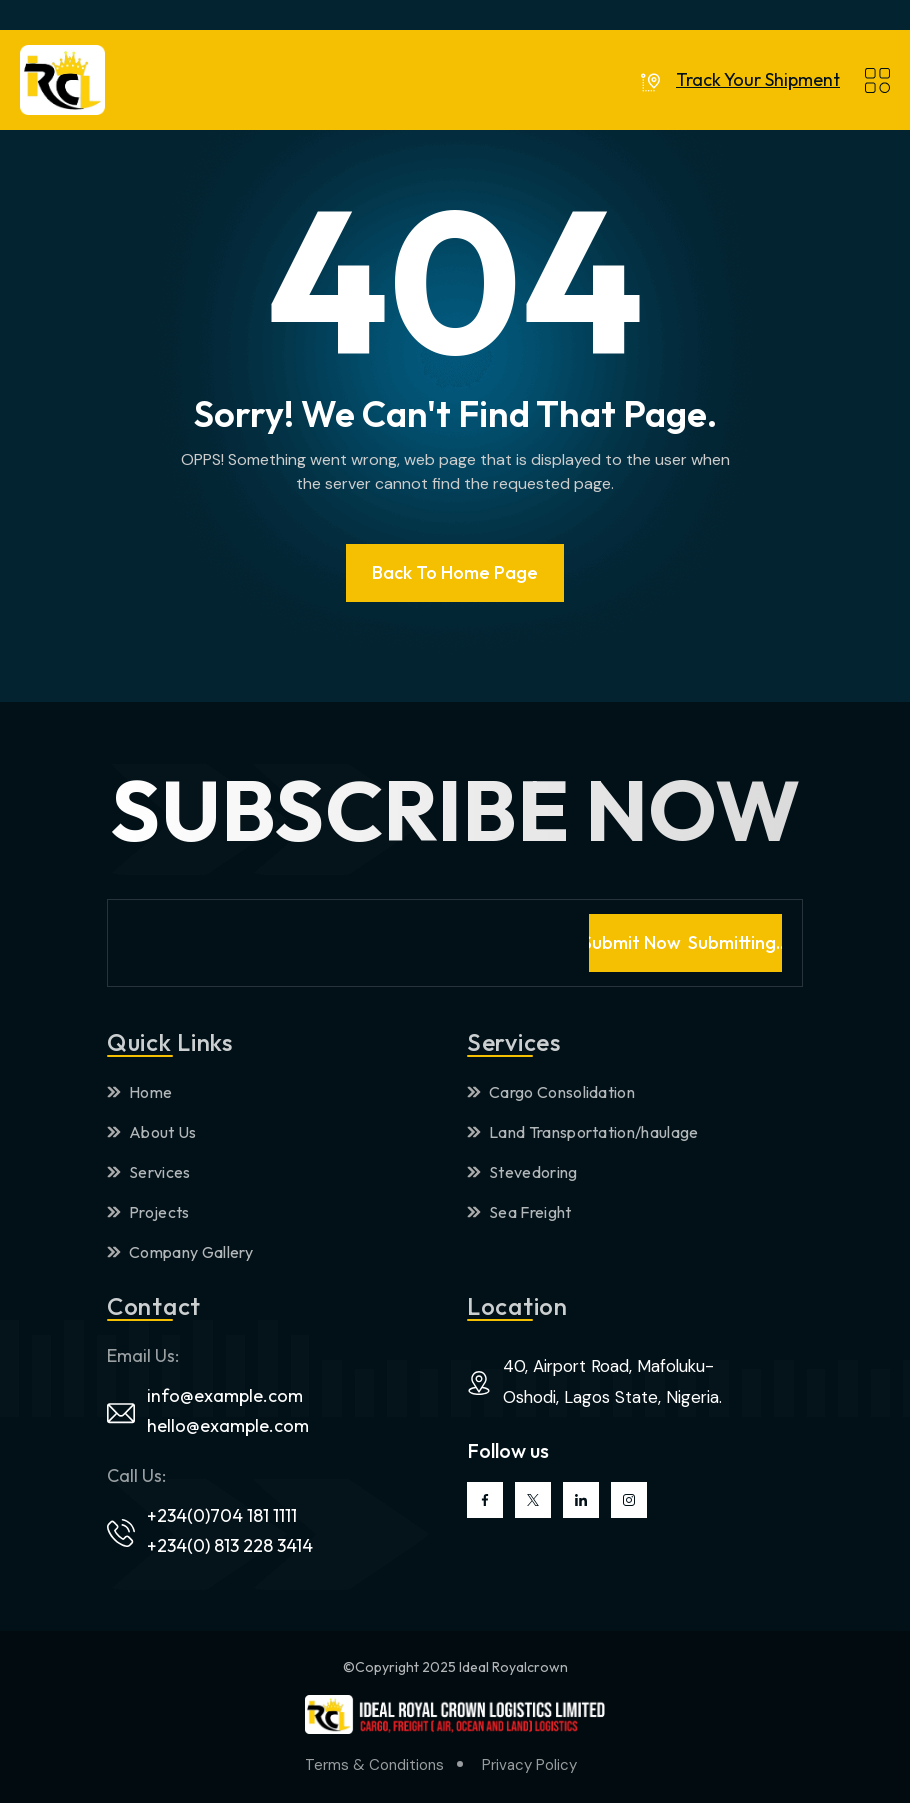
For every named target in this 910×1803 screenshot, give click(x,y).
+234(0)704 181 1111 (222, 1515)
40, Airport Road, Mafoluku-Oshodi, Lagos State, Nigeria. (612, 1381)
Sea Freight (519, 1212)
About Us (152, 1132)
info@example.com (225, 1395)
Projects (148, 1212)
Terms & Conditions (374, 1765)
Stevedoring (522, 1172)
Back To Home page (455, 572)
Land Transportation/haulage (583, 1132)
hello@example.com (228, 1425)
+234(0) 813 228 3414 (230, 1545)
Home (139, 1092)
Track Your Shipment (758, 80)
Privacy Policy (529, 1765)
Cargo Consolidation (551, 1092)
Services (149, 1172)
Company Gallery (180, 1252)
